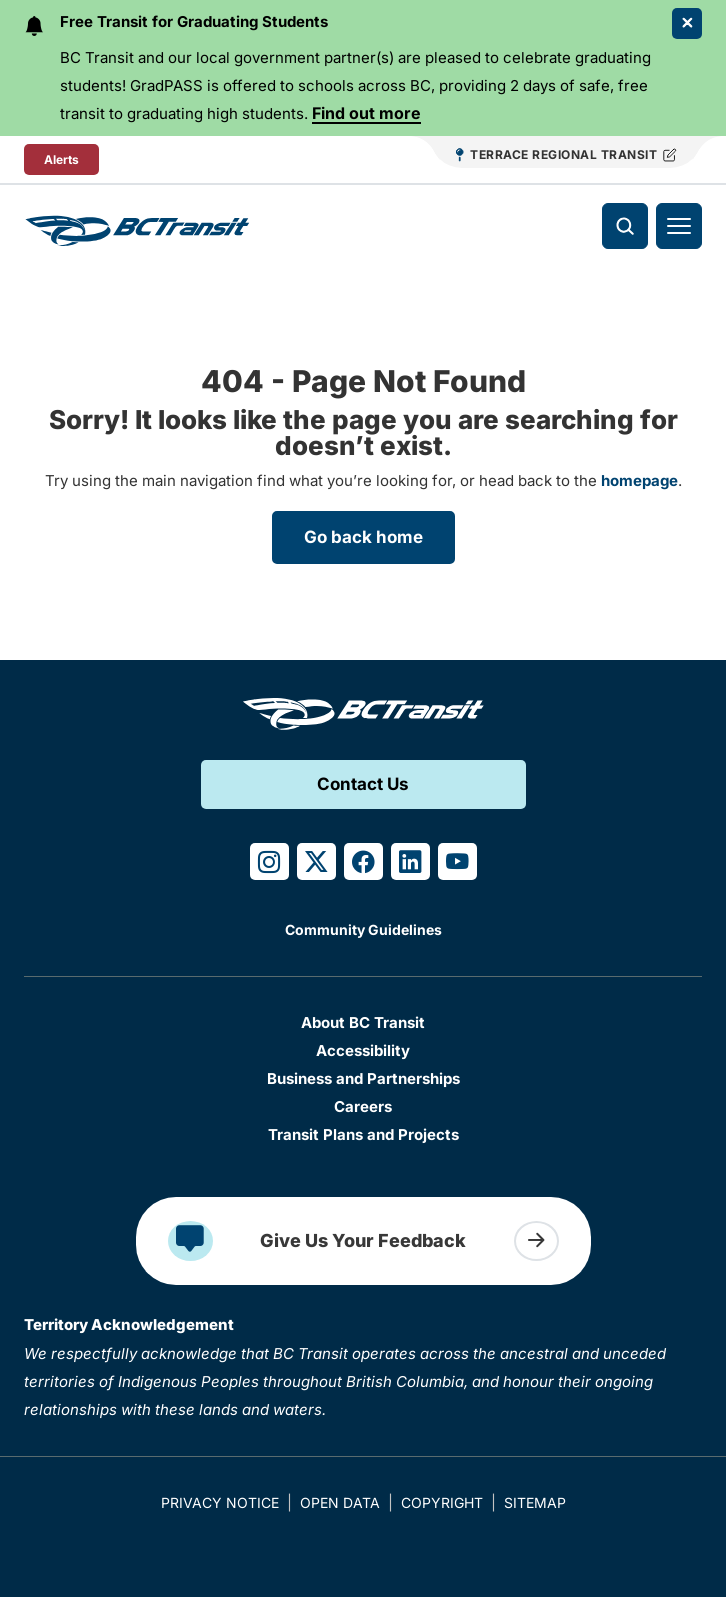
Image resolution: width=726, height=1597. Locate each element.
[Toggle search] (625, 226)
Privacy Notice (220, 1502)
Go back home (363, 537)
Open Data (340, 1502)
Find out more (366, 113)
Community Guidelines (363, 929)
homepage (639, 480)
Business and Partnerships (363, 1078)
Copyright (442, 1502)
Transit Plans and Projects (363, 1134)
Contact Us (363, 784)
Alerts (61, 159)
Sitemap (535, 1502)
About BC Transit (363, 1022)
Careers (363, 1106)
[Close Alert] (687, 23)
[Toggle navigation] (679, 226)
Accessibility (363, 1050)
